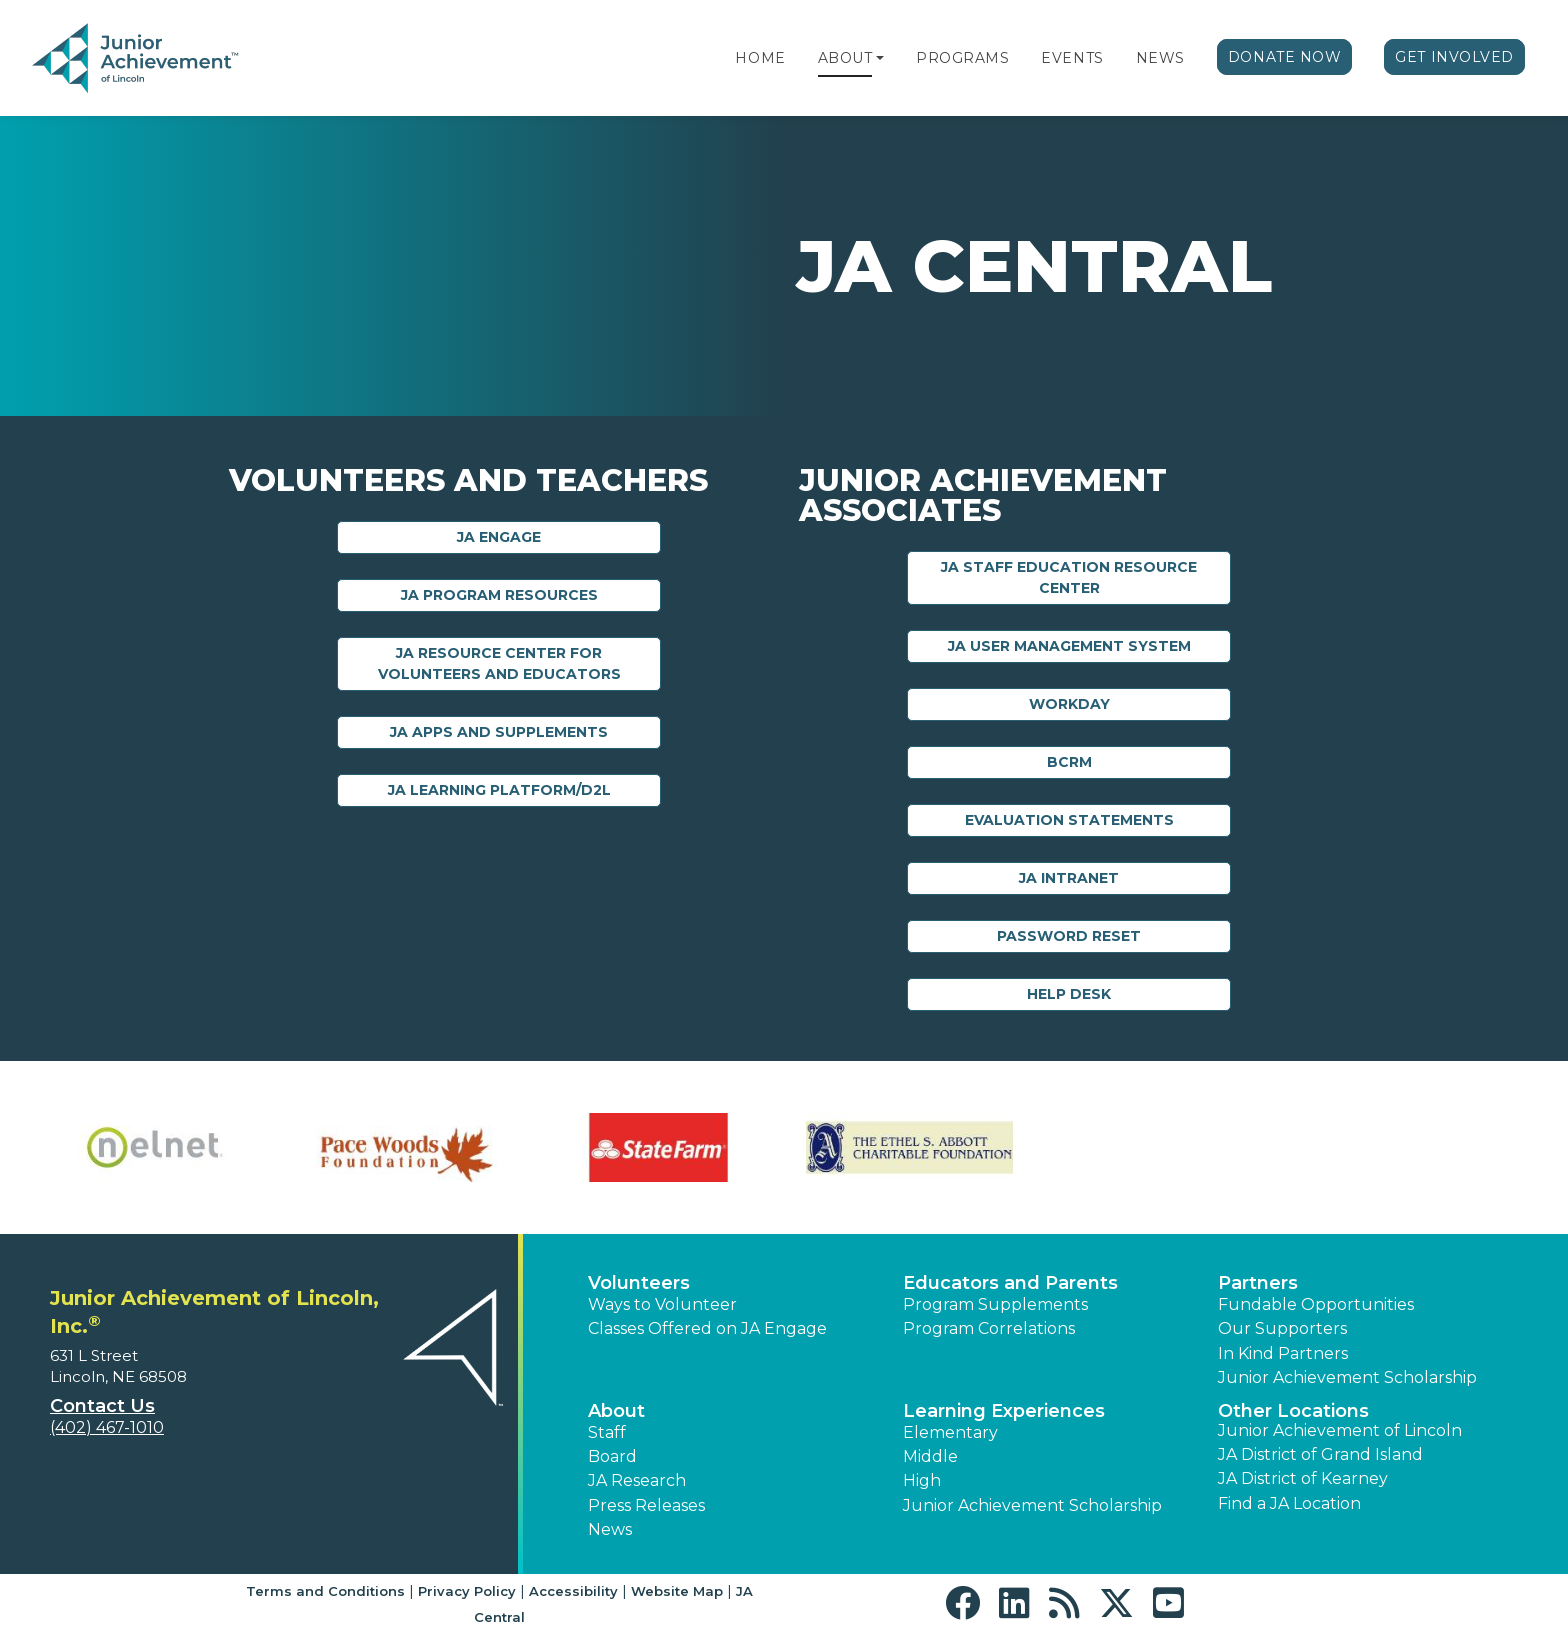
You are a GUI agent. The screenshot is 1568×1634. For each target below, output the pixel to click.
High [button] (922, 1480)
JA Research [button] (637, 1480)
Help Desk (1069, 994)
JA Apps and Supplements (499, 732)
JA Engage (499, 537)
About (845, 58)
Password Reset (1069, 936)
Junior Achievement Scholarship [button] (1347, 1377)
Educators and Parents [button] (1010, 1283)
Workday (1069, 704)
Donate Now (1285, 57)
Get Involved (1454, 57)
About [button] (616, 1411)
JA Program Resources (499, 595)
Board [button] (612, 1456)
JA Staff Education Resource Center (1069, 577)
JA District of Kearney (1303, 1478)
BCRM (1069, 762)
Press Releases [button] (646, 1505)
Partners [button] (1258, 1283)
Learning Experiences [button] (1004, 1411)
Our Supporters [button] (1282, 1328)
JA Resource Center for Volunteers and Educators (499, 663)
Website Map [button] (677, 1591)
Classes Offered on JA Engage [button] (707, 1328)
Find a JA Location (1289, 1503)
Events (1072, 58)
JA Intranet (1069, 878)
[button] (880, 58)
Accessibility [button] (573, 1591)
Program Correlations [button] (989, 1328)
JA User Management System (1069, 646)
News (1160, 58)
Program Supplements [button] (995, 1304)
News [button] (610, 1529)
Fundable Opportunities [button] (1316, 1304)
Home (760, 58)
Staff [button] (607, 1432)
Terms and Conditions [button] (325, 1591)
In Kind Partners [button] (1283, 1353)
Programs (962, 58)
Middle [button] (930, 1456)
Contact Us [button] (102, 1406)
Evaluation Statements (1069, 820)
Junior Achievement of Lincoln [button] (1340, 1430)
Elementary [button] (950, 1432)
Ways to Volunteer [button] (662, 1304)
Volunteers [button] (639, 1283)
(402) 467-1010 (107, 1427)
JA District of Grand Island (1320, 1454)
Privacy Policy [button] (467, 1591)
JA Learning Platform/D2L (499, 790)
